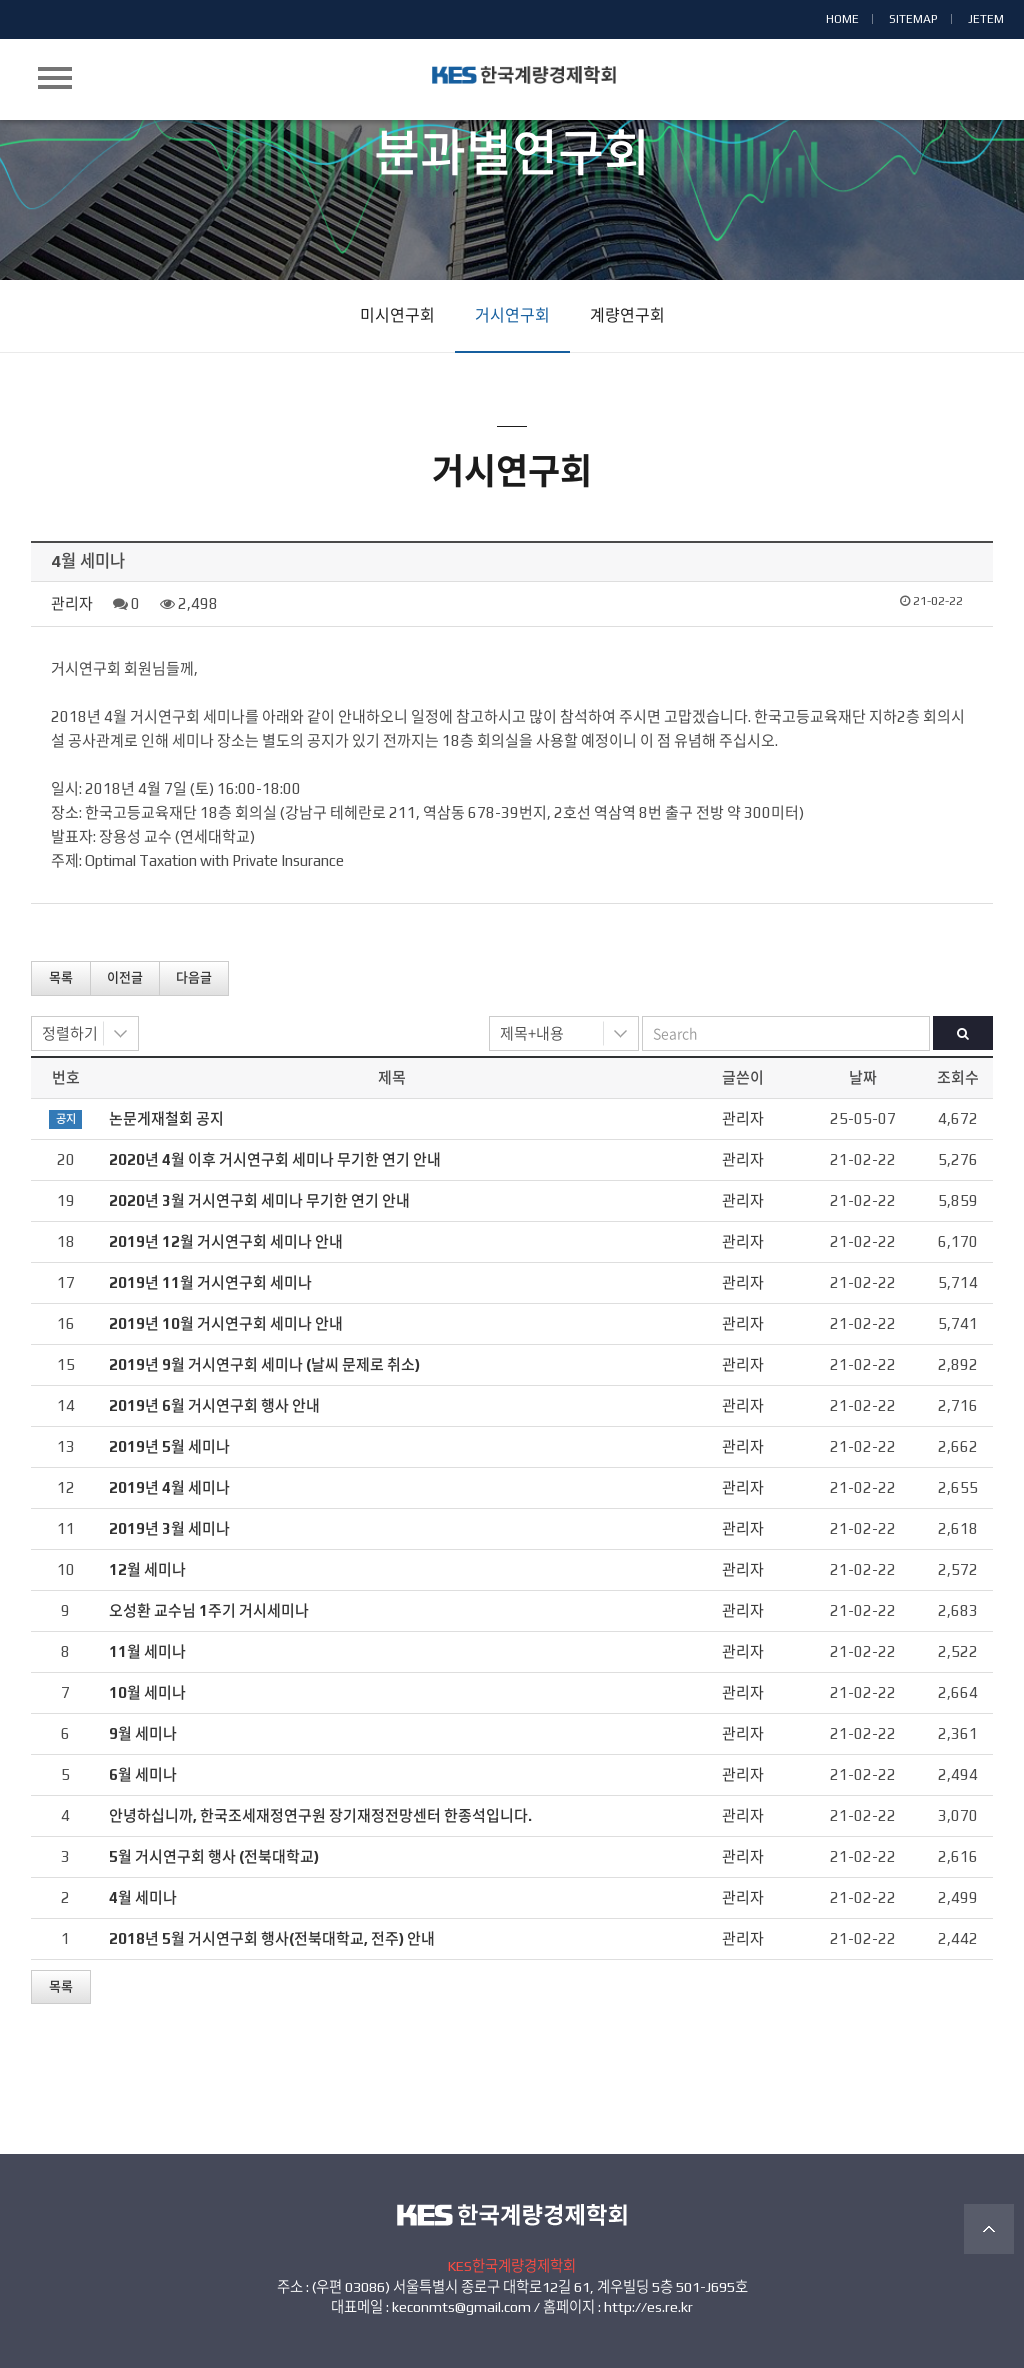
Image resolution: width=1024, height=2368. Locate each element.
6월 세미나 (143, 1774)
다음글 (194, 977)
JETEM (986, 19)
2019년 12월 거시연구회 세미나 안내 (226, 1241)
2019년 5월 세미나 (169, 1446)
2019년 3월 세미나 (169, 1528)
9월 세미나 (143, 1733)
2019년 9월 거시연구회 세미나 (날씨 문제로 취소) (264, 1364)
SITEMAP (913, 19)
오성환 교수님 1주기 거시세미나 (209, 1610)
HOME (842, 19)
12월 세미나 (147, 1569)
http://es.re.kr (648, 2307)
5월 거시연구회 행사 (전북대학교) (214, 1856)
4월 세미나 (143, 1897)
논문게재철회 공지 (166, 1118)
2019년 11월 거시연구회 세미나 (210, 1282)
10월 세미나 (147, 1692)
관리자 (72, 603)
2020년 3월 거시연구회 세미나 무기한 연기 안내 (259, 1200)
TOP (989, 2229)
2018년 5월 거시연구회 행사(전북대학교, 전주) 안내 (272, 1938)
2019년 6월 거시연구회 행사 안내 (214, 1405)
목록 (61, 977)
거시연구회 (512, 315)
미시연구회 (397, 315)
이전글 (125, 977)
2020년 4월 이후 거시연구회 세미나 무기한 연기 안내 (275, 1159)
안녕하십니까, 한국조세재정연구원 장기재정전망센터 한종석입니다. (320, 1815)
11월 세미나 (147, 1651)
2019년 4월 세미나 (169, 1487)
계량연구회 (627, 315)
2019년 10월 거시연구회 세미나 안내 (226, 1323)
